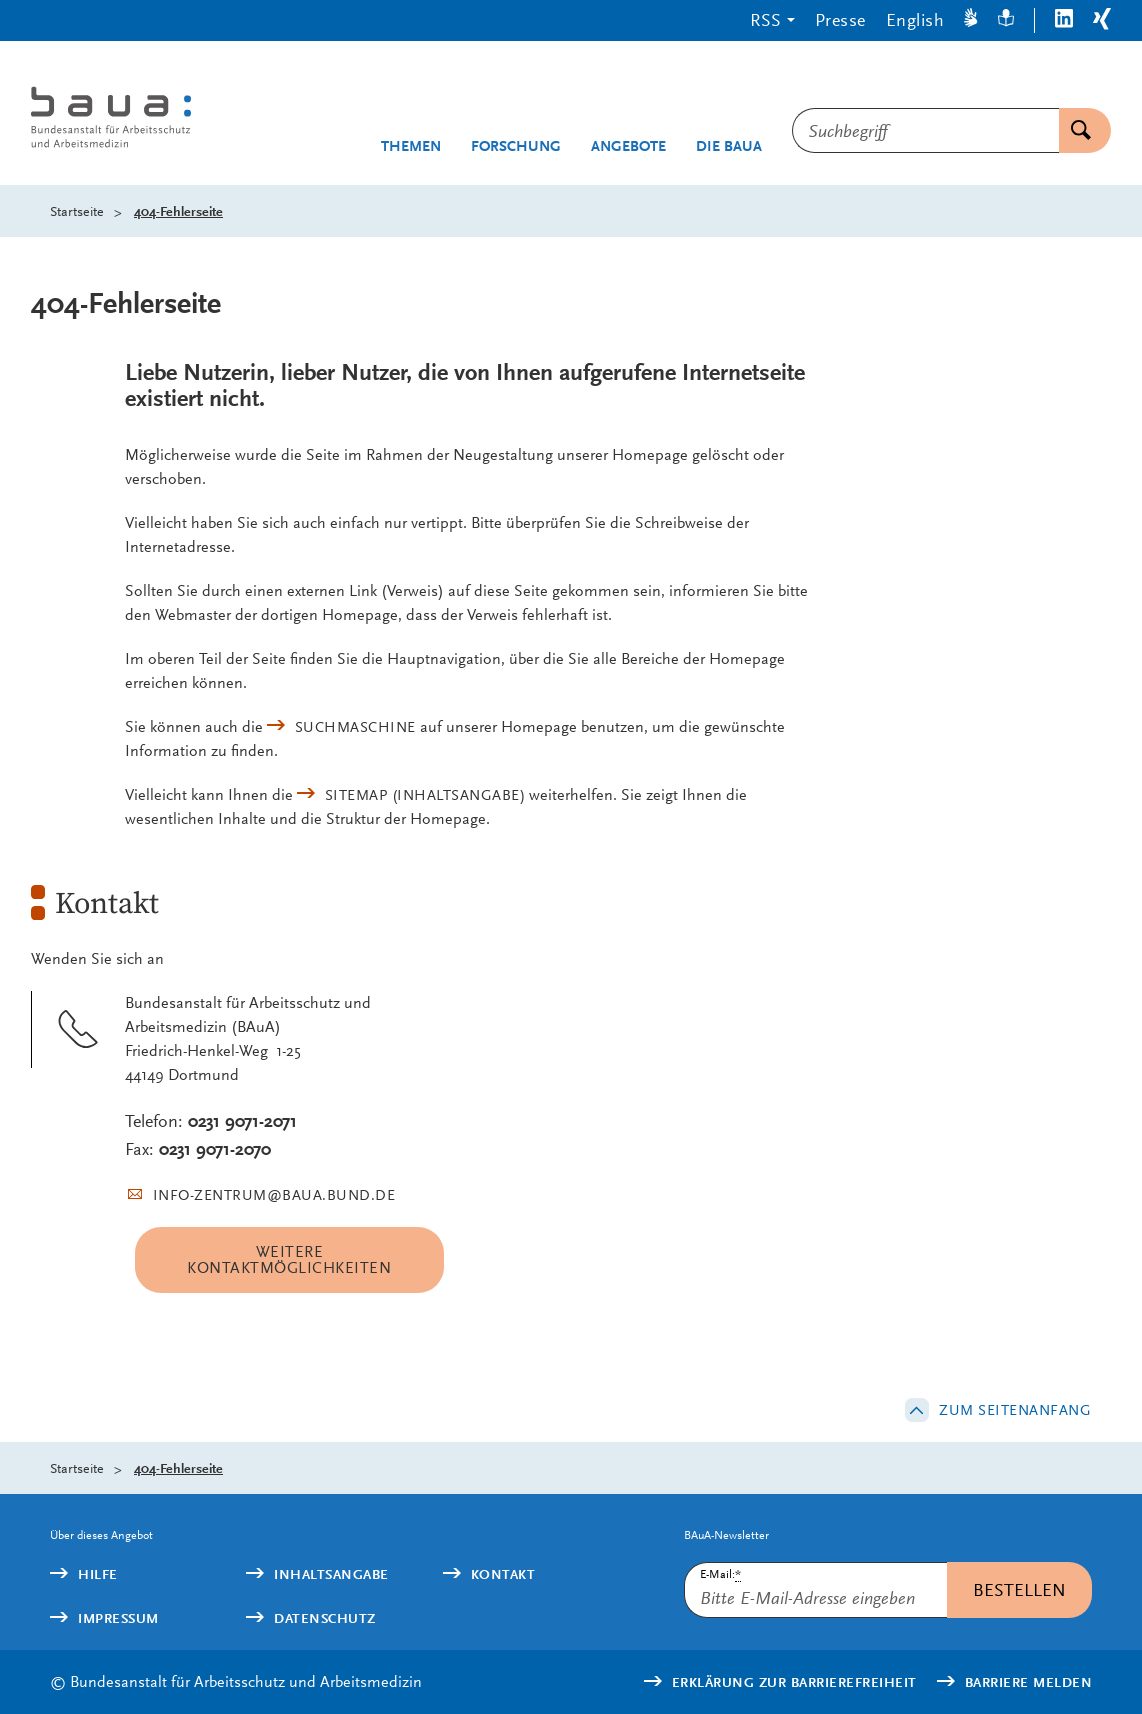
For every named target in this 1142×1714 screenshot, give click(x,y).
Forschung (516, 146)
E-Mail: (720, 1574)
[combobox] (925, 130)
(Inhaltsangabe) (425, 795)
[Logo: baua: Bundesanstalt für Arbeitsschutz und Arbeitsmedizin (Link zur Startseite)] (125, 120)
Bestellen (1019, 1589)
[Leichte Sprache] (1006, 20)
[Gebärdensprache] (971, 20)
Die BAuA (729, 146)
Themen (411, 146)
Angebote (628, 146)
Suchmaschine (355, 727)
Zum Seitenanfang (1015, 1410)
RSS (765, 19)
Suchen (1075, 130)
